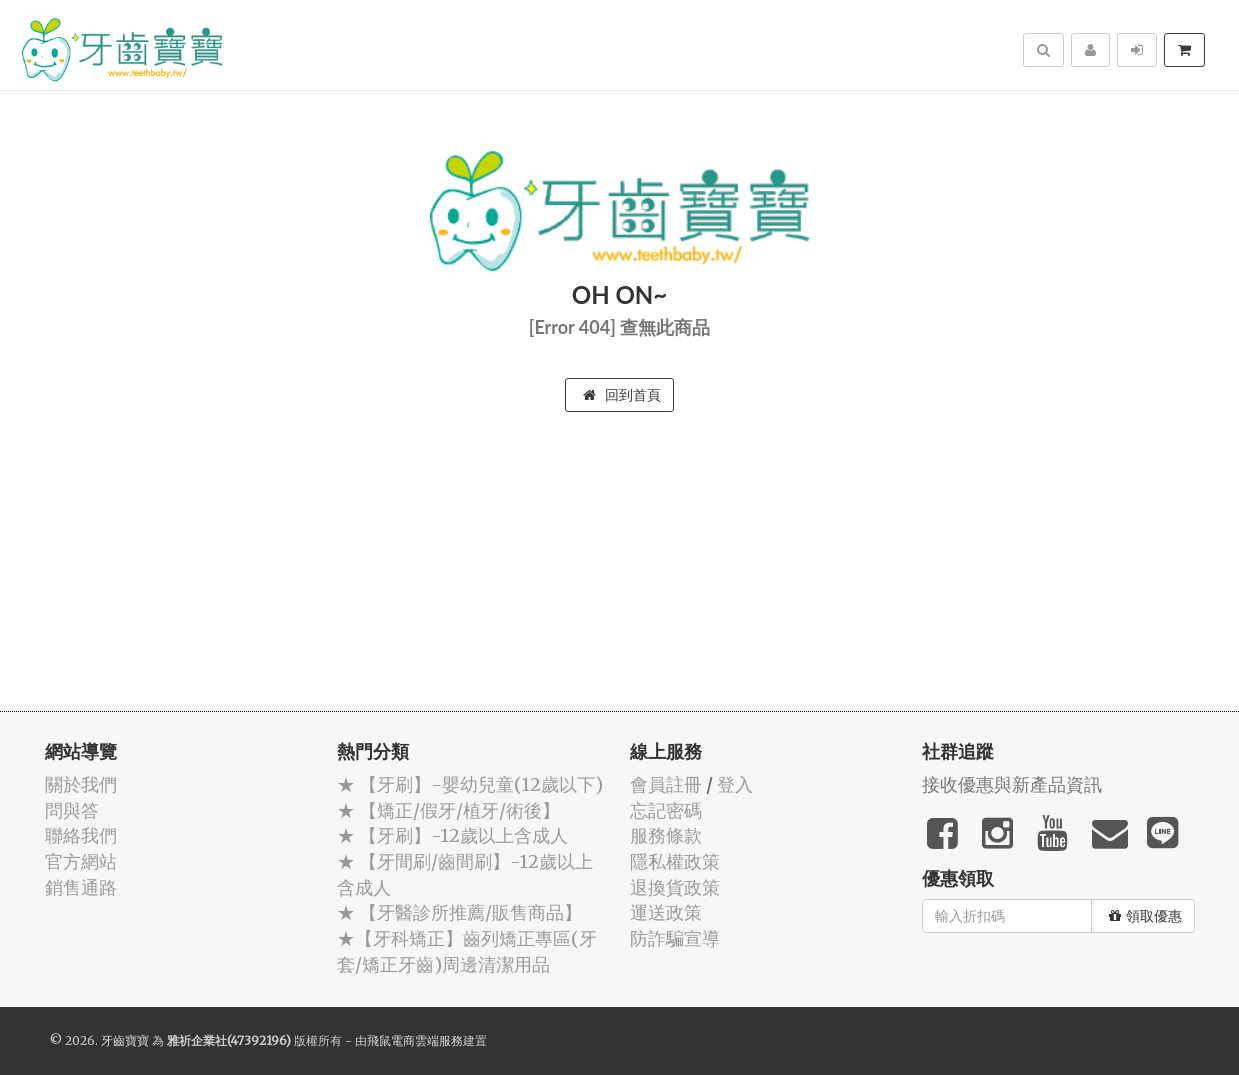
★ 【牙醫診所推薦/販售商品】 (459, 912)
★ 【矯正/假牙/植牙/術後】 (448, 810)
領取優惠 (1145, 916)
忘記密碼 (666, 810)
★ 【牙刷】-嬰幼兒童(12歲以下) (470, 784)
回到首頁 (622, 395)
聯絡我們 (81, 835)
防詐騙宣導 (675, 938)
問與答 (72, 810)
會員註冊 (666, 784)
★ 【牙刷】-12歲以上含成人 (452, 835)
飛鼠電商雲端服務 (415, 1040)
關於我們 (81, 784)
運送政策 (666, 912)
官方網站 (81, 861)
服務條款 (666, 835)
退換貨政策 (675, 887)
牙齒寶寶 (125, 1040)
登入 (735, 784)
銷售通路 (81, 887)
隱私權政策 (675, 861)
